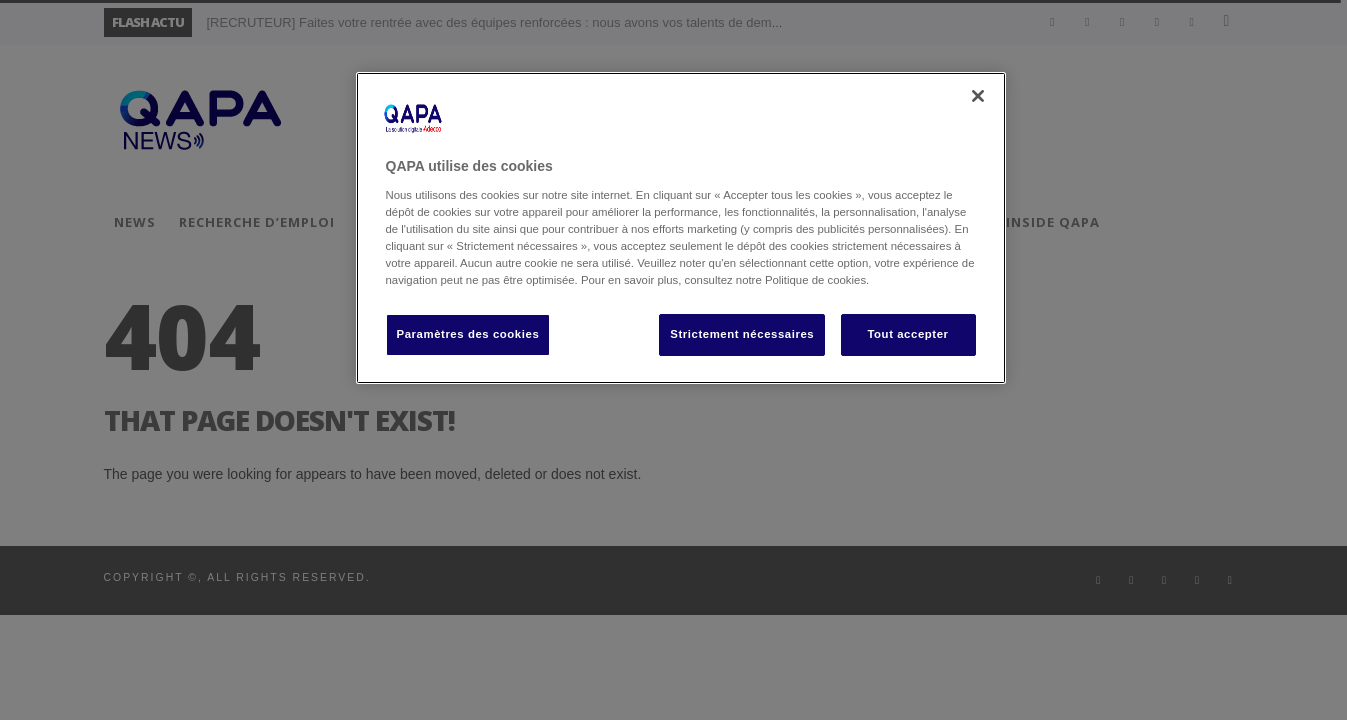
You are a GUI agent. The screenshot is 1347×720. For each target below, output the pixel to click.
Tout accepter (907, 334)
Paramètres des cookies (468, 334)
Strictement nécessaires (742, 334)
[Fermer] (978, 96)
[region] (681, 228)
